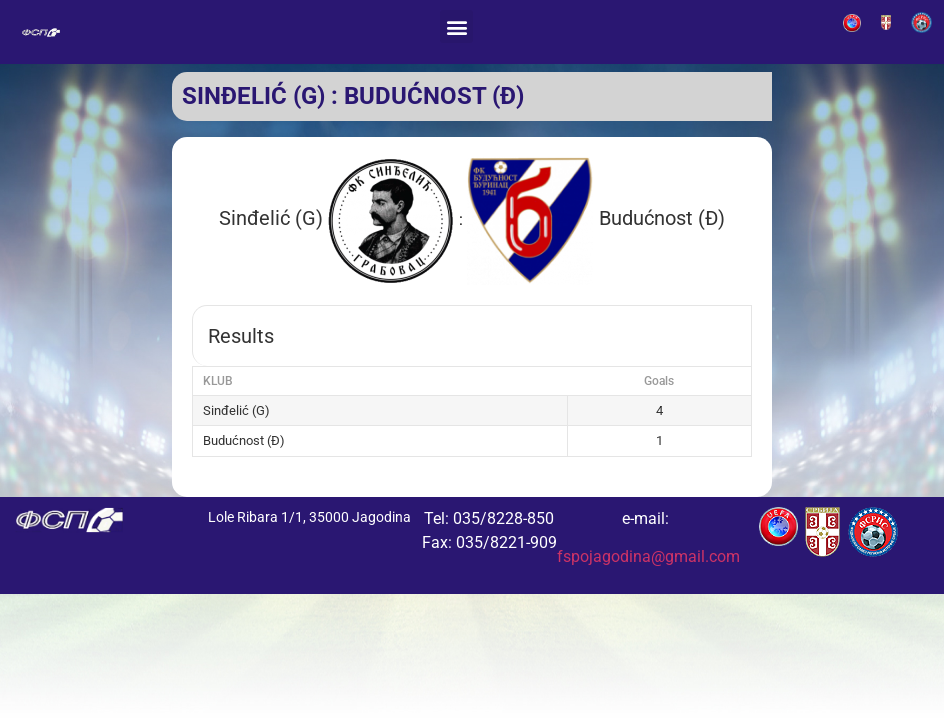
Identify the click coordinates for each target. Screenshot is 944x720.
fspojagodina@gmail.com (648, 556)
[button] (456, 26)
